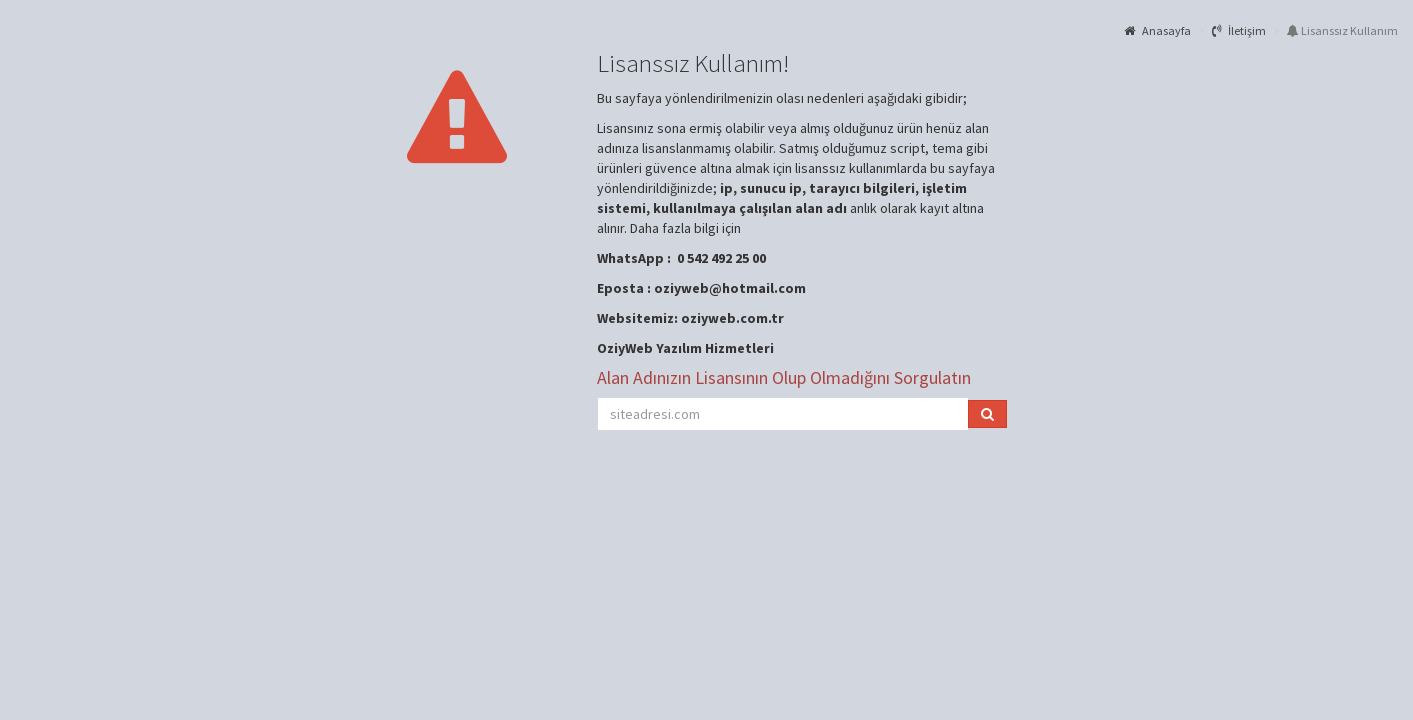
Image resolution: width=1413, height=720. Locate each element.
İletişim (1239, 30)
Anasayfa (1157, 30)
